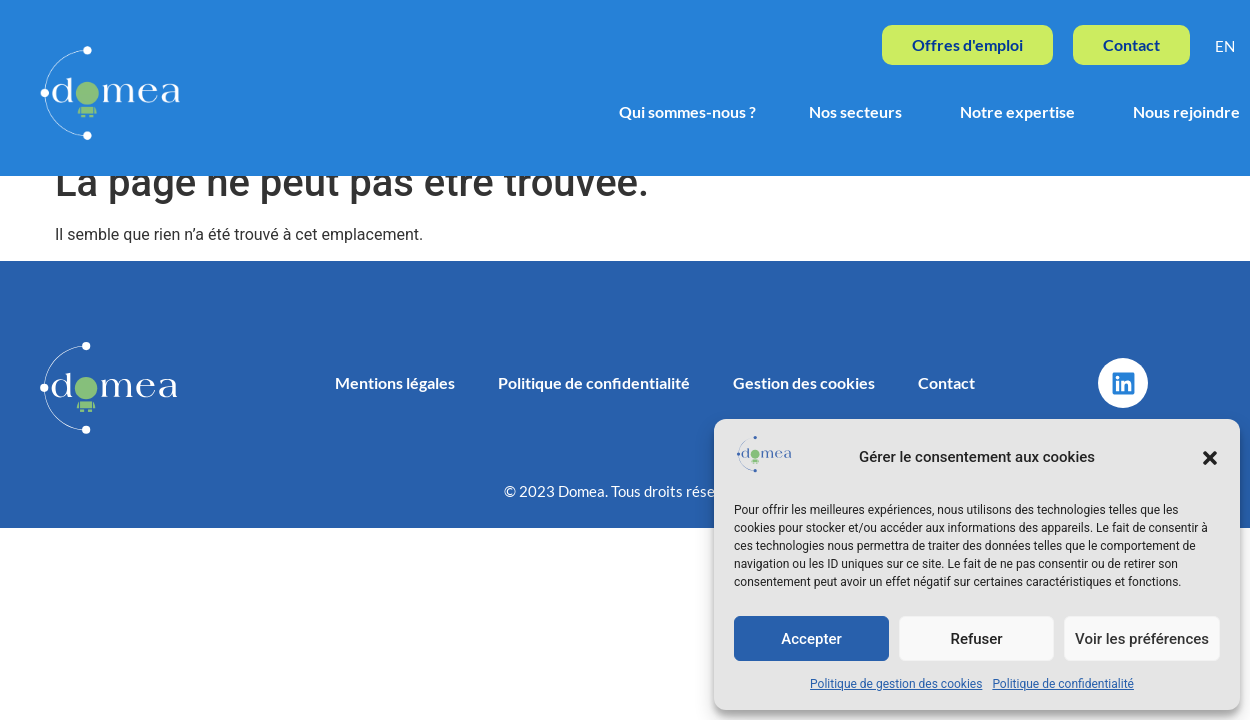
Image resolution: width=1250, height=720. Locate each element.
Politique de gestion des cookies (896, 684)
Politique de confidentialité (1063, 684)
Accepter (811, 639)
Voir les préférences (1142, 639)
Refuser (976, 639)
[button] (1210, 458)
